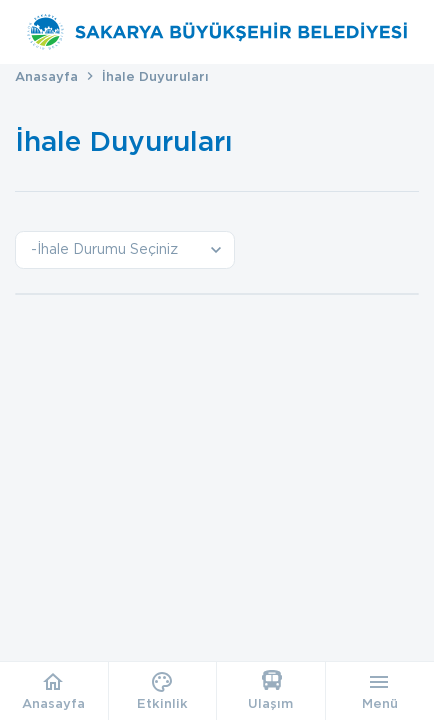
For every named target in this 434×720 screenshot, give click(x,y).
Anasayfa (46, 76)
